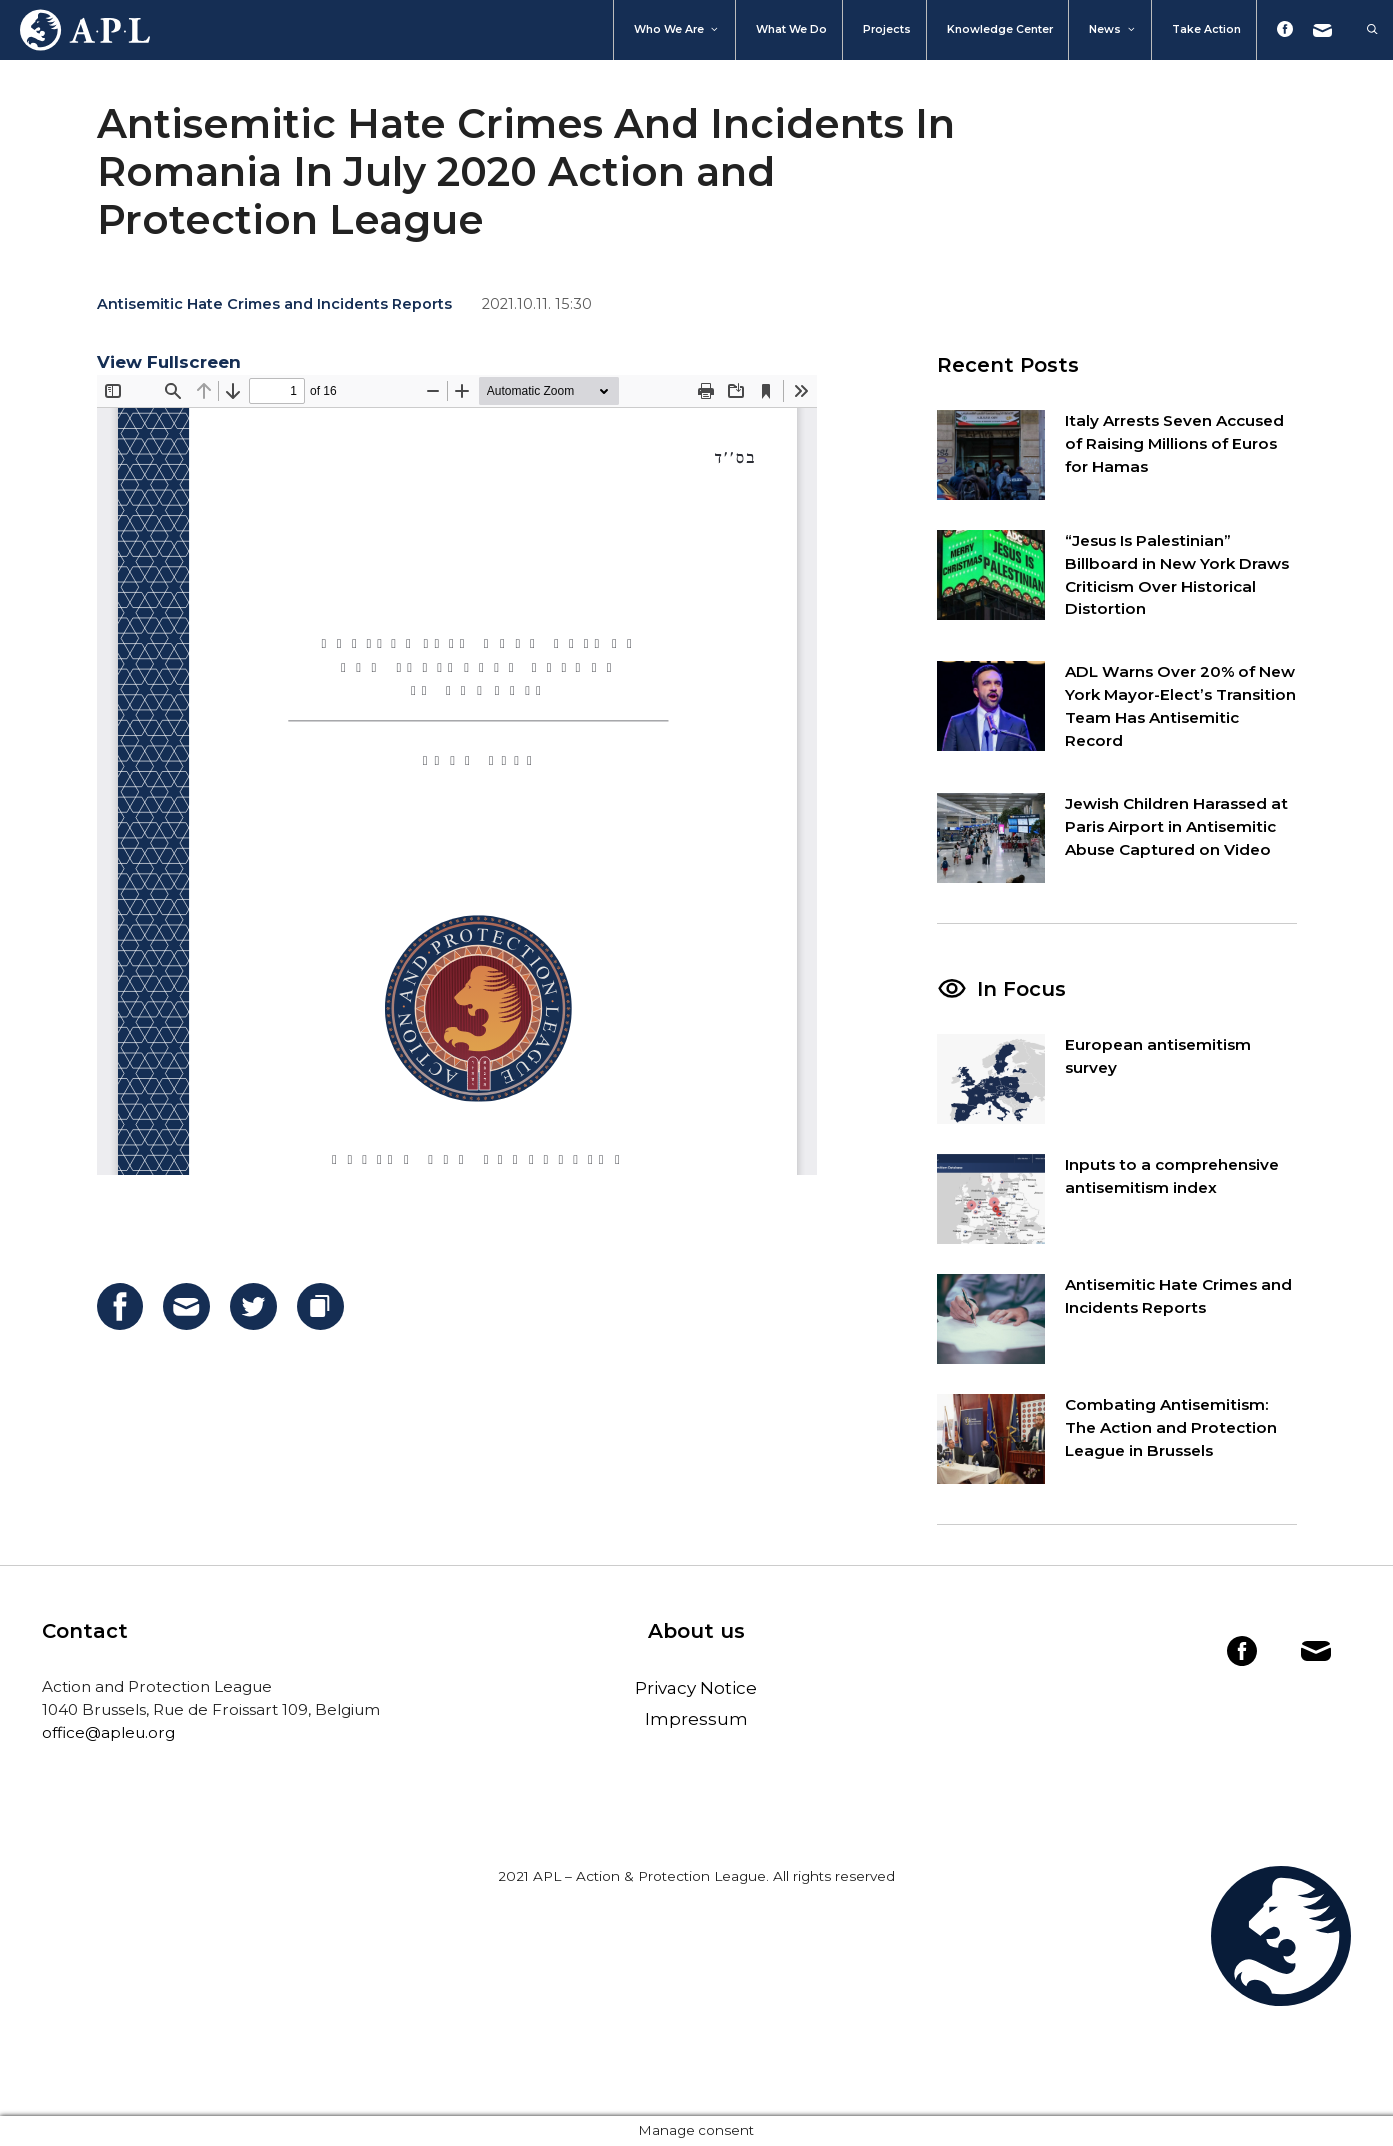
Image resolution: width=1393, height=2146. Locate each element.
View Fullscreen (169, 362)
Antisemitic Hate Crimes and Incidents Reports (274, 304)
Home (75, 30)
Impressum (696, 1719)
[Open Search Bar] (1362, 30)
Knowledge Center (1000, 29)
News (1113, 30)
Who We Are (677, 30)
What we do (791, 29)
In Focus (1021, 989)
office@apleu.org (108, 1732)
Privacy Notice (696, 1688)
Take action (1206, 29)
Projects (887, 29)
